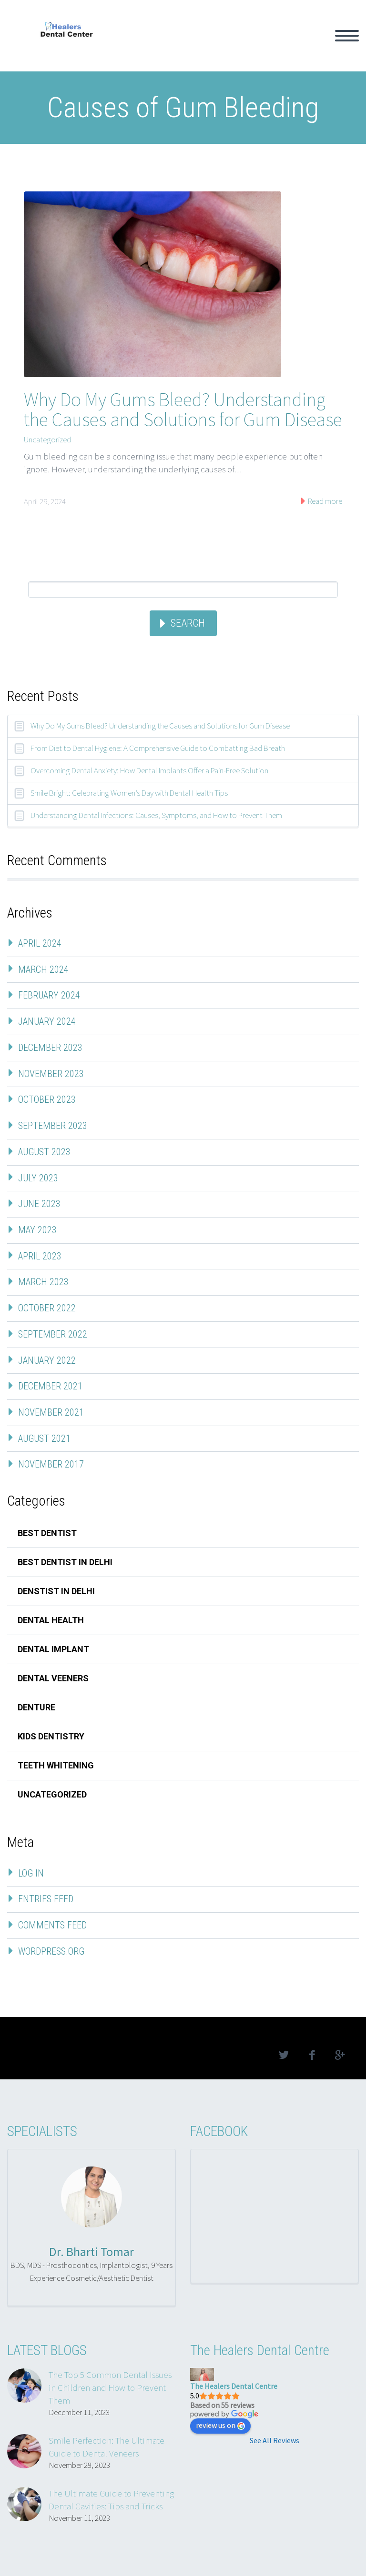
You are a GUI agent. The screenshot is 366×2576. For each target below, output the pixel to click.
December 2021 (50, 1386)
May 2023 (37, 1230)
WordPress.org (51, 1951)
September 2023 (52, 1125)
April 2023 (39, 1256)
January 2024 (47, 1021)
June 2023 (39, 1203)
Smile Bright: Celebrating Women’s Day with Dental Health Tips (129, 793)
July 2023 (38, 1178)
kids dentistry (51, 1736)
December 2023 (50, 1047)
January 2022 (47, 1360)
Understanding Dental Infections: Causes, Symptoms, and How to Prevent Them (156, 815)
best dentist (47, 1533)
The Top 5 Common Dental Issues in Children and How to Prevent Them (110, 2387)
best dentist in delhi (65, 1562)
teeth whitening (56, 1765)
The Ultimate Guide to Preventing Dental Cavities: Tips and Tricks (111, 2499)
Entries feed (45, 1899)
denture (36, 1707)
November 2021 (51, 1412)
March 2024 (43, 969)
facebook (312, 2055)
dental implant (53, 1649)
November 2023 (51, 1073)
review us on (220, 2425)
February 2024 (49, 995)
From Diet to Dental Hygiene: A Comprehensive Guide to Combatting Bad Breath (157, 748)
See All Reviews (274, 2440)
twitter (283, 2055)
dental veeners (53, 1678)
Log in (31, 1873)
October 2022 (47, 1308)
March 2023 (43, 1282)
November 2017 (51, 1464)
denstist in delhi (56, 1591)
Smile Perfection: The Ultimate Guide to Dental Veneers (106, 2447)
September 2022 (52, 1334)
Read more (324, 501)
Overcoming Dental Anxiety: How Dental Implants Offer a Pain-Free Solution (149, 770)
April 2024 (39, 943)
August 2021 (44, 1438)
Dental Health (51, 1620)
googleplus (340, 2055)
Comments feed (52, 1925)
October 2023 (47, 1099)
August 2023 (44, 1152)
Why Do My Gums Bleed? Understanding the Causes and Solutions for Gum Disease (183, 409)
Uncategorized (47, 439)
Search (188, 623)
